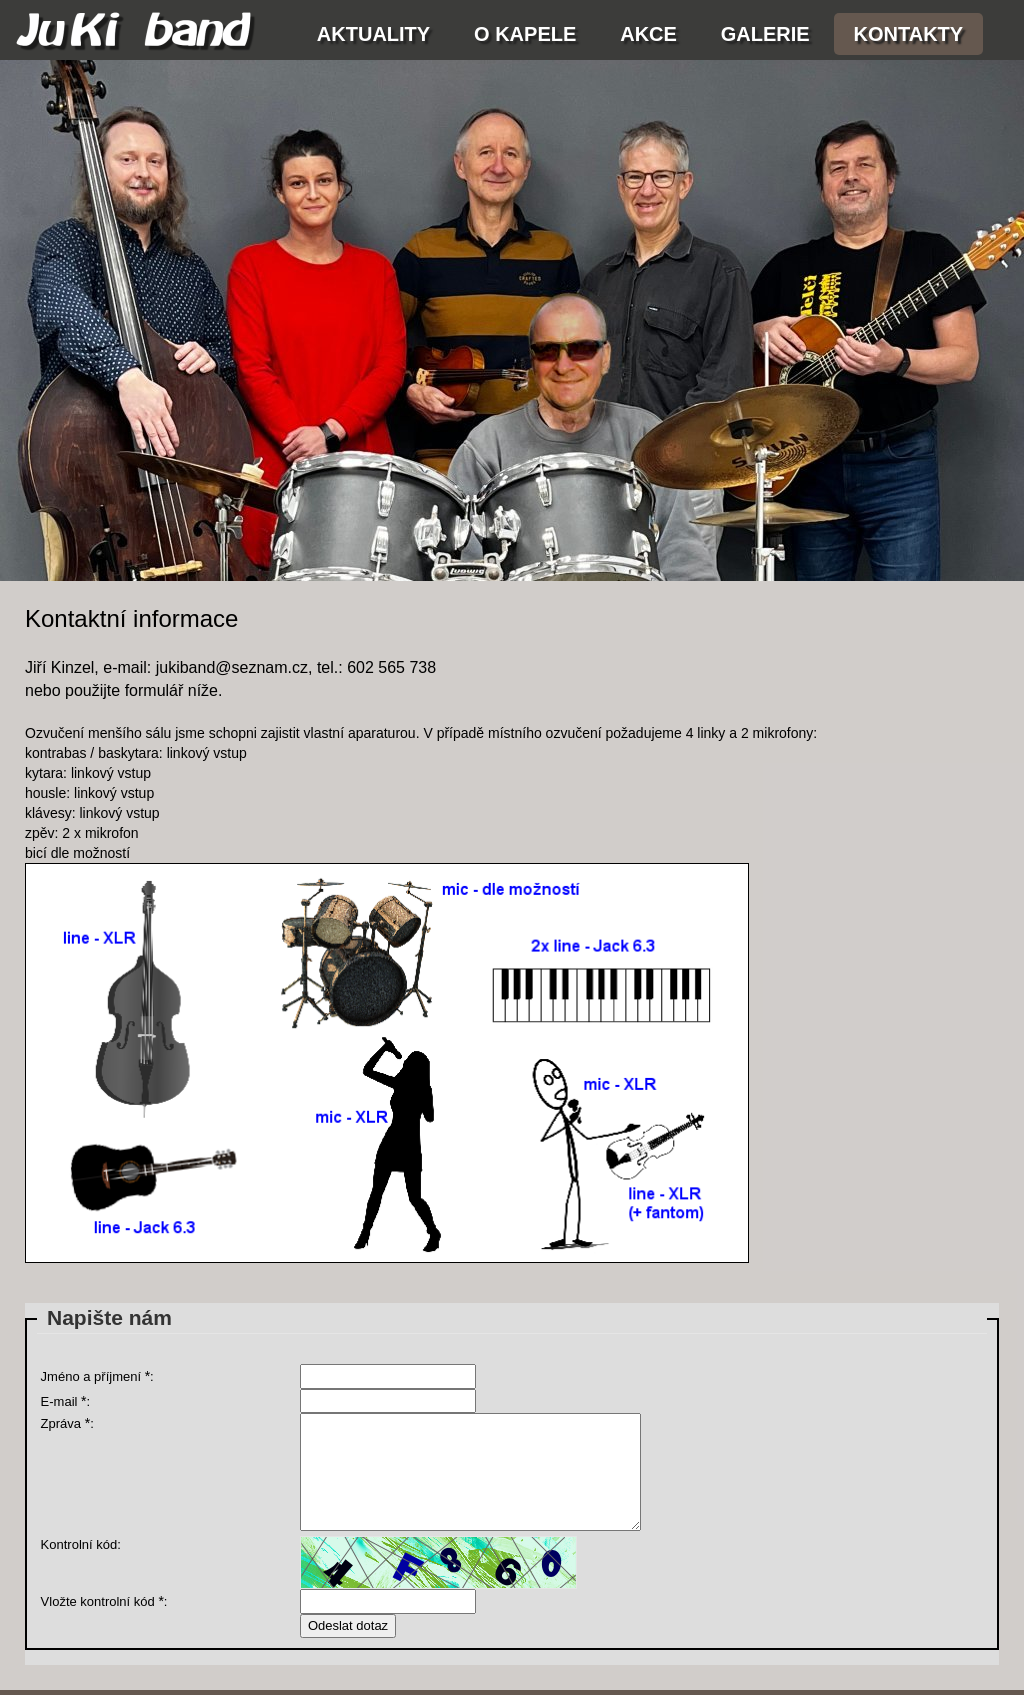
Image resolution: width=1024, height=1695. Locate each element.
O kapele (525, 34)
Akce (648, 34)
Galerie (765, 34)
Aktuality (373, 34)
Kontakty (909, 34)
